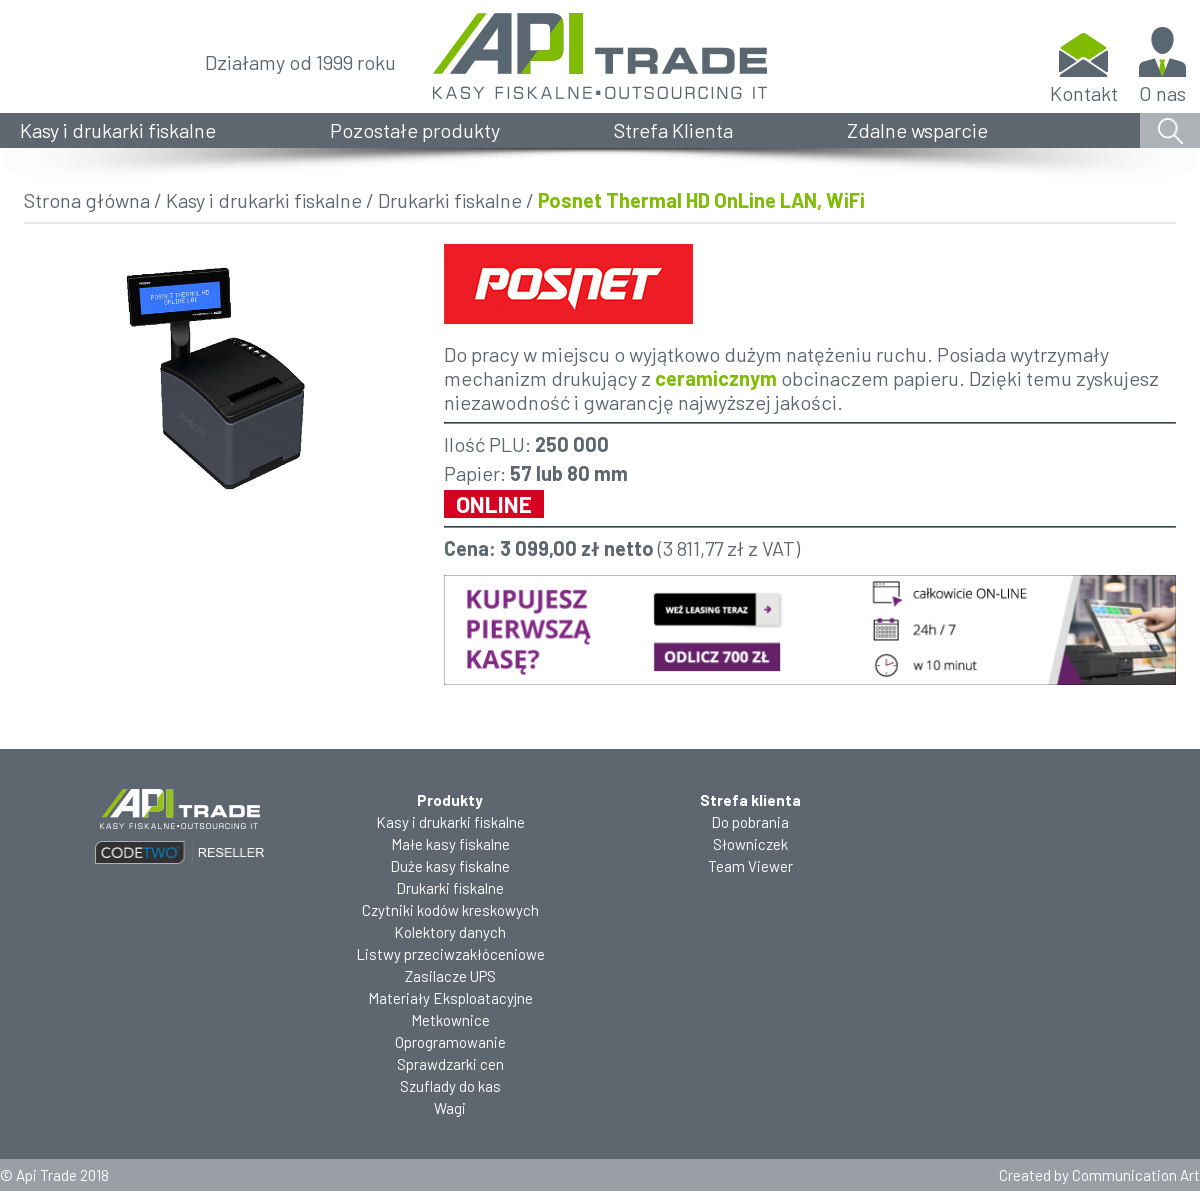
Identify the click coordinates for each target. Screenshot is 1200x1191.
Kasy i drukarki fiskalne (118, 130)
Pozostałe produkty (415, 130)
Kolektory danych (450, 932)
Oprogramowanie (450, 1042)
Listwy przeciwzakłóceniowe (450, 954)
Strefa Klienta (673, 130)
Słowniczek (750, 844)
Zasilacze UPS (450, 976)
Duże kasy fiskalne (450, 866)
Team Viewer (750, 866)
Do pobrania (750, 822)
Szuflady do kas (450, 1086)
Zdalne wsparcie (917, 130)
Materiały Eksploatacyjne (450, 998)
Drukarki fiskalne (450, 200)
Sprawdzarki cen (450, 1064)
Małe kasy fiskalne (450, 844)
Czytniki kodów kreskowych (450, 910)
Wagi (450, 1108)
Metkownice (450, 1020)
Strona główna (87, 200)
